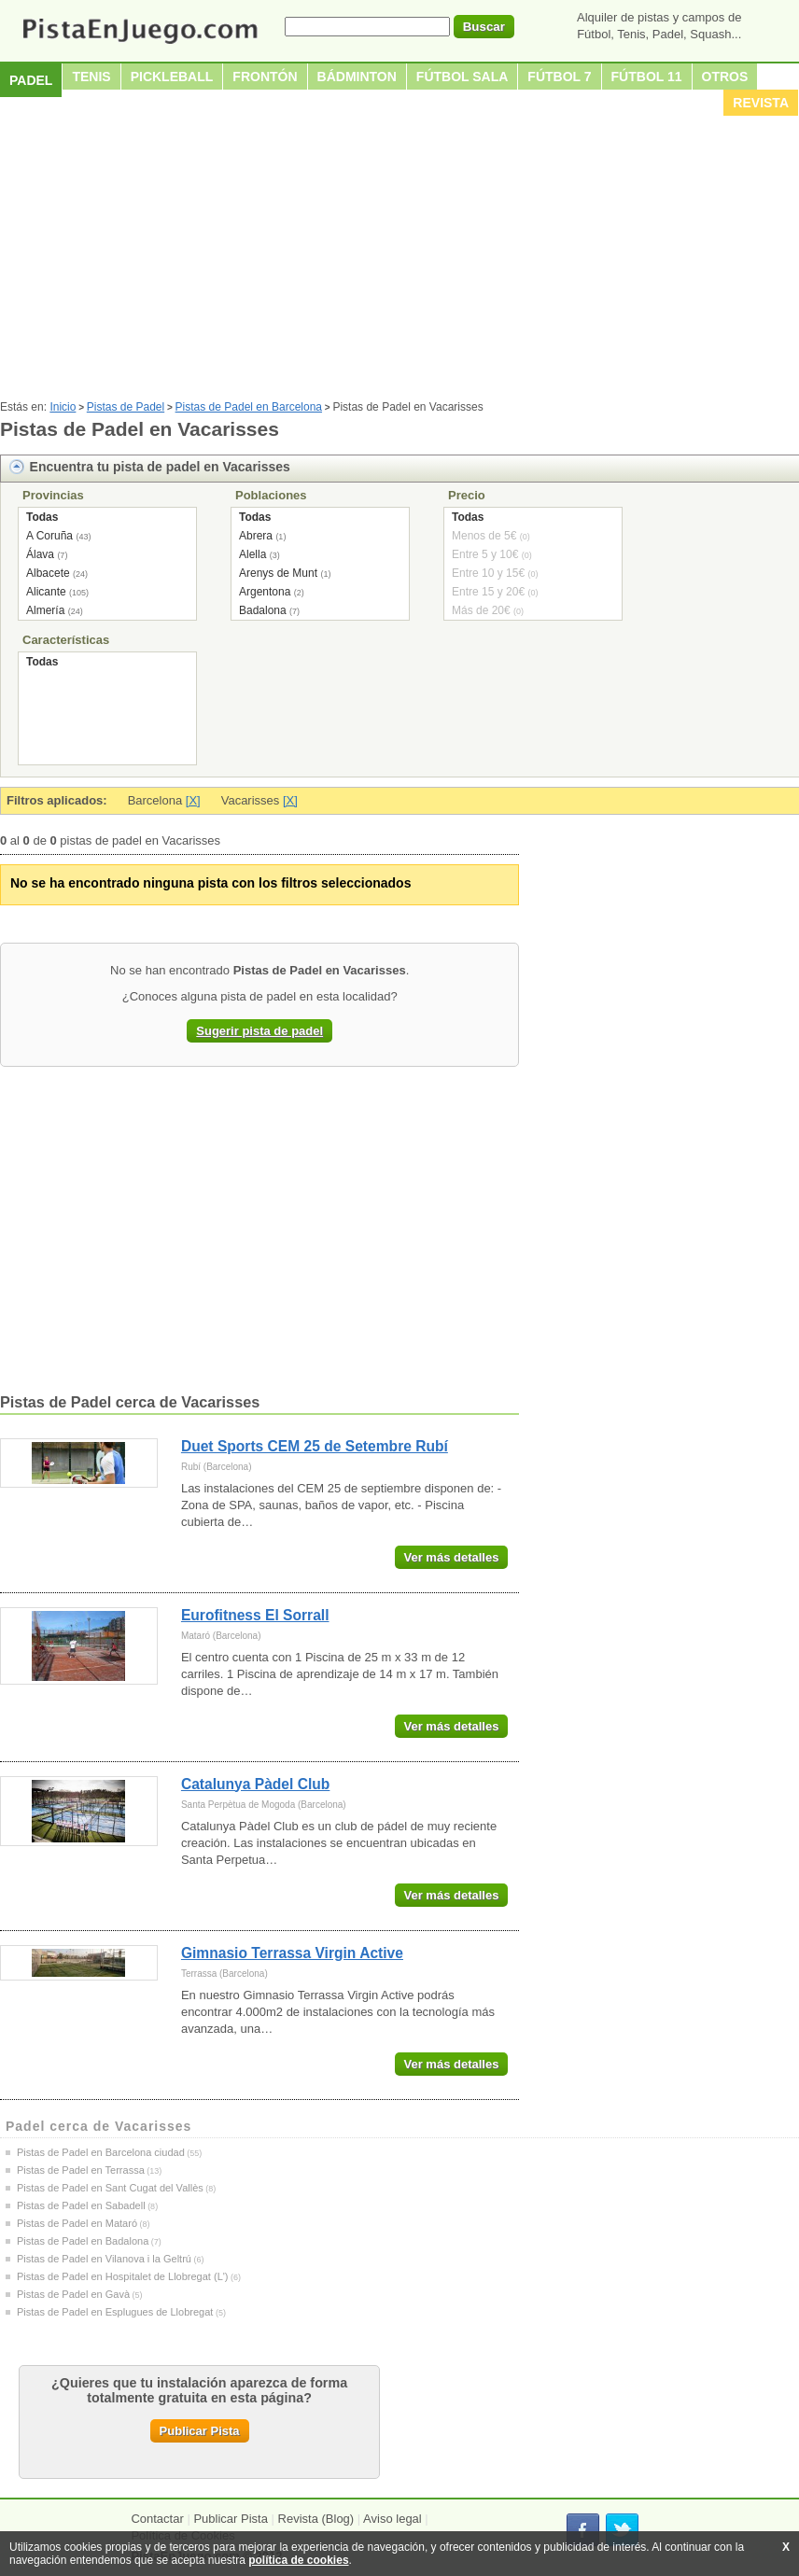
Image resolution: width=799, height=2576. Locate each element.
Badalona (263, 610)
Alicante (46, 591)
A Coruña (49, 535)
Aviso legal (392, 2519)
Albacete (48, 573)
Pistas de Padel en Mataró (77, 2223)
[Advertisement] (399, 260)
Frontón (264, 76)
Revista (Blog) (316, 2519)
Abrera (256, 535)
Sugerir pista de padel (259, 1031)
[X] (193, 800)
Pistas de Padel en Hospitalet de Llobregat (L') (123, 2276)
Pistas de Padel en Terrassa (81, 2170)
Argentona (264, 591)
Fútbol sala (462, 76)
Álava (40, 554)
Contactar (157, 2519)
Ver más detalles (451, 1557)
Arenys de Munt (278, 573)
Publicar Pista (200, 2431)
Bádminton (357, 76)
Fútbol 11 (646, 76)
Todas (42, 517)
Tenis (91, 76)
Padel (30, 80)
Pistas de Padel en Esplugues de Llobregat (115, 2311)
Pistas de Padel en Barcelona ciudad (101, 2152)
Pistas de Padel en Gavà (73, 2294)
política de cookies (298, 2560)
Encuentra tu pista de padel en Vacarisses (160, 466)
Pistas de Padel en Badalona (82, 2241)
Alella (252, 554)
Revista (761, 102)
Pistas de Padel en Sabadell (81, 2205)
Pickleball (172, 76)
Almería (45, 610)
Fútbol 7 (559, 76)
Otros (725, 76)
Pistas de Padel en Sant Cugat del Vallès (110, 2187)
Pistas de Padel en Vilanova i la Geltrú (104, 2258)
